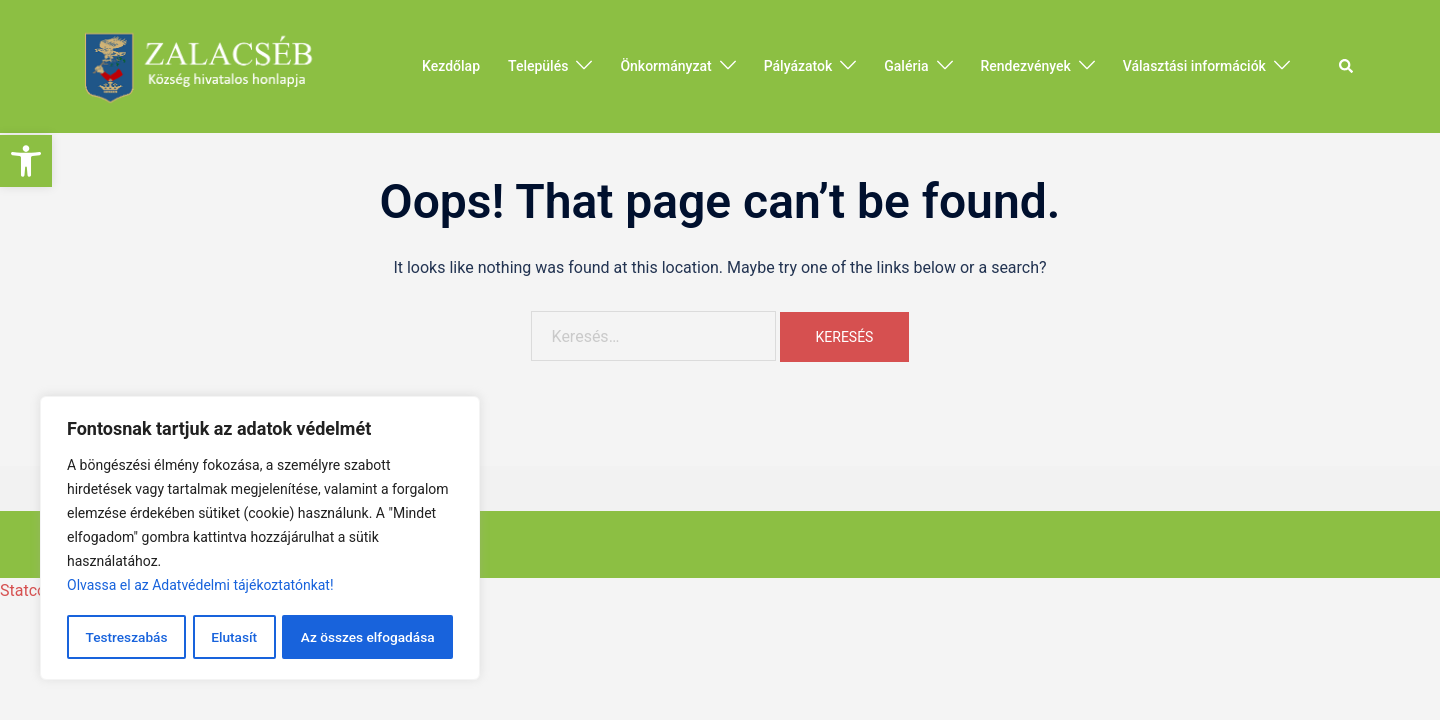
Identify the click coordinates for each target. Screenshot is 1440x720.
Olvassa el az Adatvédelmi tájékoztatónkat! (200, 587)
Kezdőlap (451, 66)
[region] (260, 539)
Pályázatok (798, 66)
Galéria (906, 66)
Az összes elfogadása (367, 637)
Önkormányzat (665, 66)
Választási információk (1194, 66)
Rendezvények (1026, 66)
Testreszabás (126, 637)
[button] (26, 161)
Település (538, 66)
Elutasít (233, 637)
